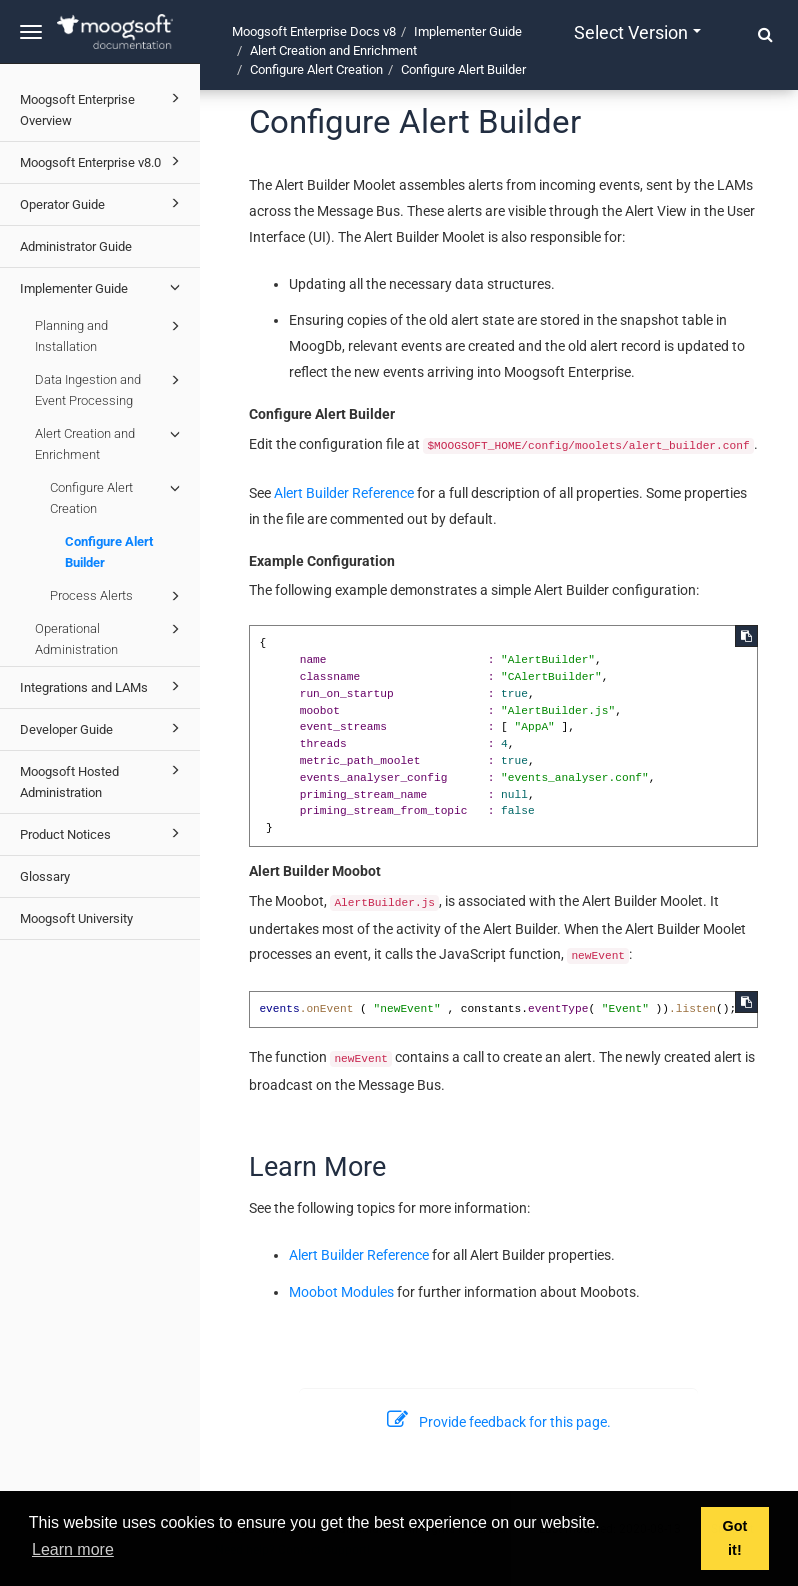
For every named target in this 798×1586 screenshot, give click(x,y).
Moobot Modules (341, 1292)
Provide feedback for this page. (499, 1422)
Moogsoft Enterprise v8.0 (103, 161)
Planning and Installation (110, 334)
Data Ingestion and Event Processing (110, 388)
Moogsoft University (76, 918)
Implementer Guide (103, 287)
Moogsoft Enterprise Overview (103, 107)
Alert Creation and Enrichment (110, 442)
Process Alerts (118, 596)
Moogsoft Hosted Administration (103, 779)
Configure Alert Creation (118, 496)
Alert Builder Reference (344, 493)
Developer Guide (103, 728)
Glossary (45, 876)
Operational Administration (110, 637)
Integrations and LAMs (103, 686)
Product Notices (103, 833)
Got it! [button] (735, 1538)
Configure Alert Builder (109, 552)
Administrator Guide (76, 246)
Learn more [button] (73, 1549)
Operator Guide (103, 203)
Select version (637, 32)
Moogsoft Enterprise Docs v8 (314, 31)
